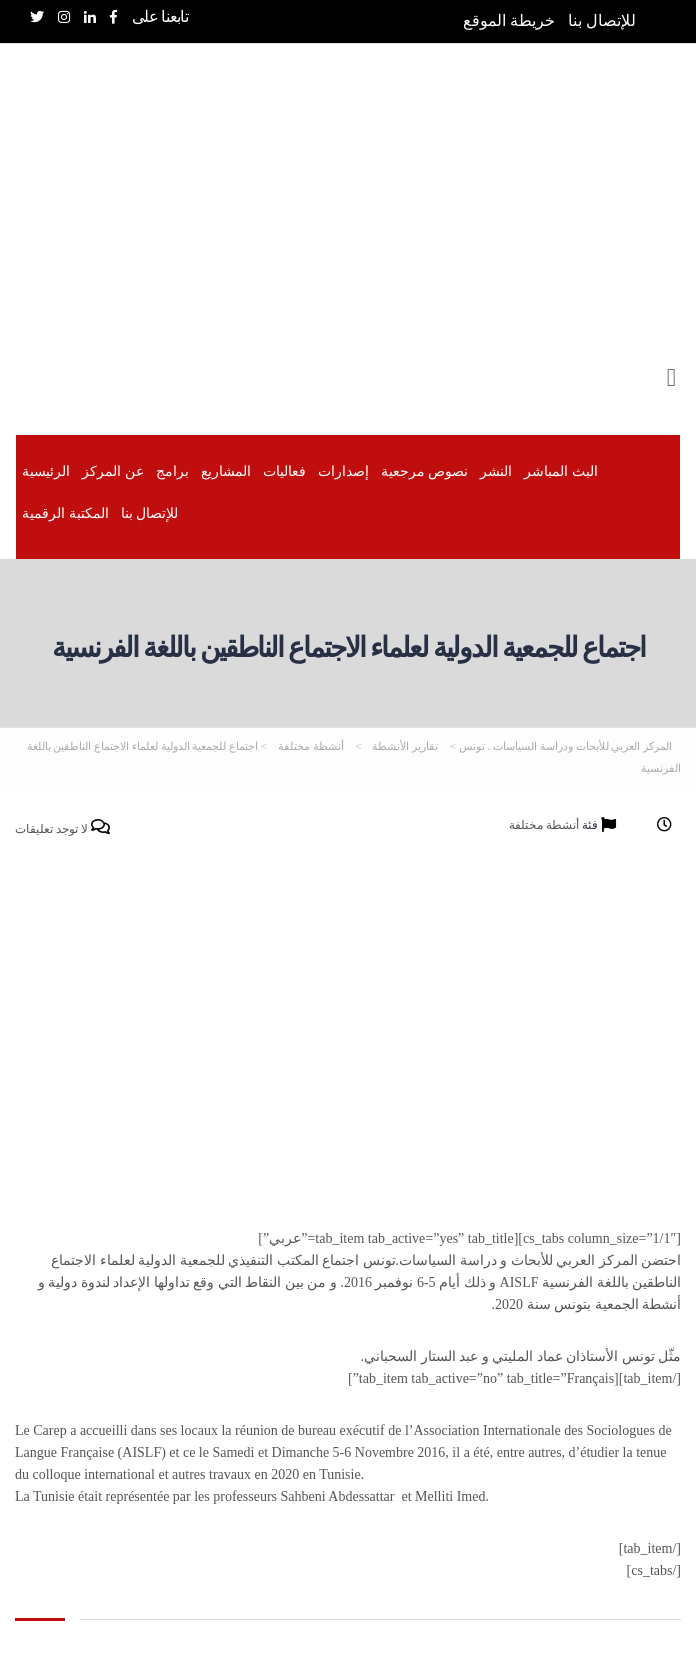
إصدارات (343, 471)
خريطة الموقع (509, 20)
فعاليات (284, 471)
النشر (496, 471)
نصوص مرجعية (425, 471)
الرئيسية (46, 471)
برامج (172, 471)
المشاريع (226, 471)
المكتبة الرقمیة (65, 513)
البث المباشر (561, 471)
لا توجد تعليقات (62, 828)
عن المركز (113, 471)
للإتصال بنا (602, 20)
